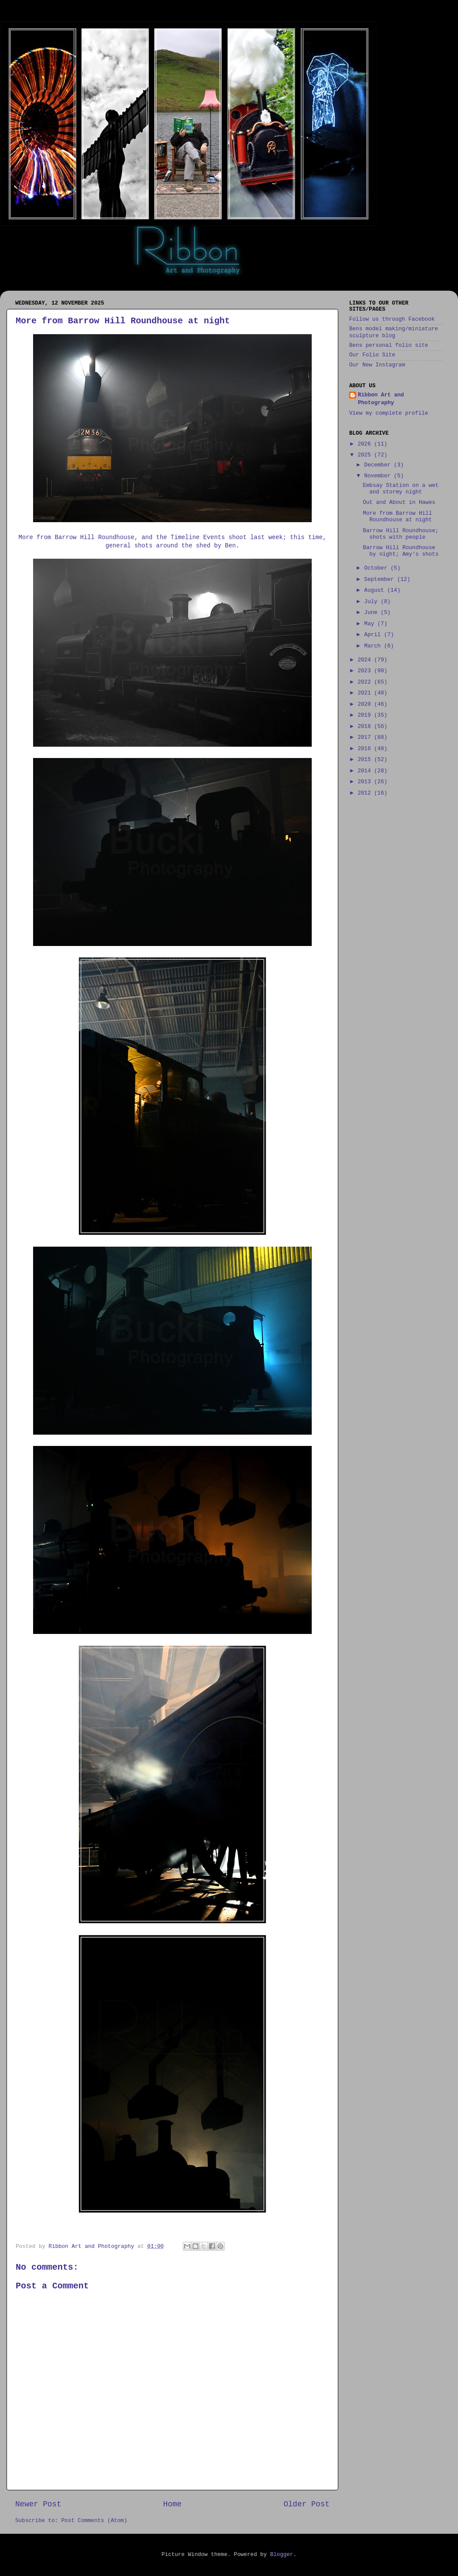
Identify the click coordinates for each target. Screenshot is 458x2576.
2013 (365, 782)
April (374, 635)
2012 (365, 793)
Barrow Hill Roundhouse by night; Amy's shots (400, 551)
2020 (365, 704)
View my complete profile (388, 413)
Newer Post (38, 2504)
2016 (365, 749)
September (380, 580)
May (370, 624)
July (372, 602)
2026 (365, 444)
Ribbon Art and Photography (381, 399)
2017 (365, 738)
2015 (365, 760)
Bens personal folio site (388, 345)
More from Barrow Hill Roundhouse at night (397, 516)
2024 (365, 660)
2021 (365, 693)
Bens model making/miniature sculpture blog (393, 332)
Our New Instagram (377, 365)
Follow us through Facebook (392, 319)
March (374, 646)
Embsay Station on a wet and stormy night (400, 489)
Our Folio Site (372, 355)
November (379, 476)
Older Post (306, 2504)
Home (172, 2504)
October (377, 568)
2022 (365, 682)
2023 (365, 671)
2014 (365, 771)
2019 (365, 715)
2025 (365, 455)
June (372, 613)
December (379, 465)
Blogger (281, 2555)
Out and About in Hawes (399, 503)
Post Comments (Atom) (94, 2521)
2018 (365, 727)
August (375, 590)
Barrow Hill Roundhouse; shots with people (400, 534)
